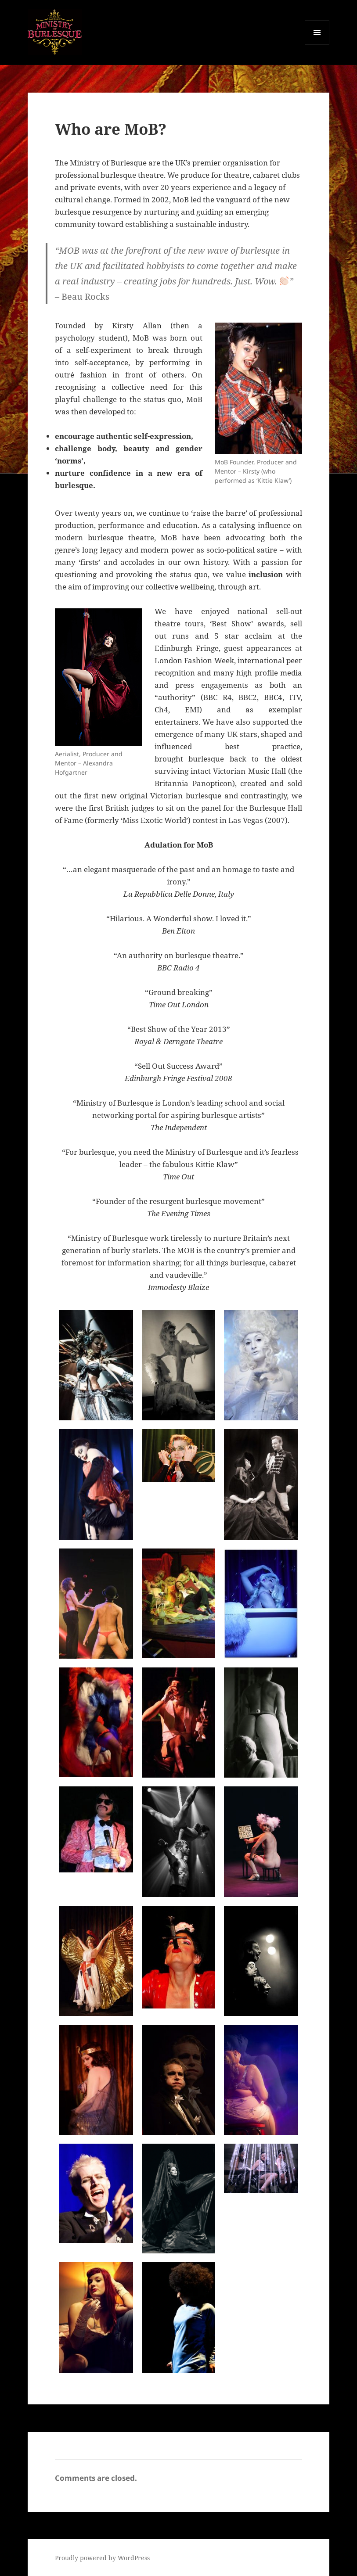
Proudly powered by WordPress (102, 2558)
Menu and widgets (317, 44)
